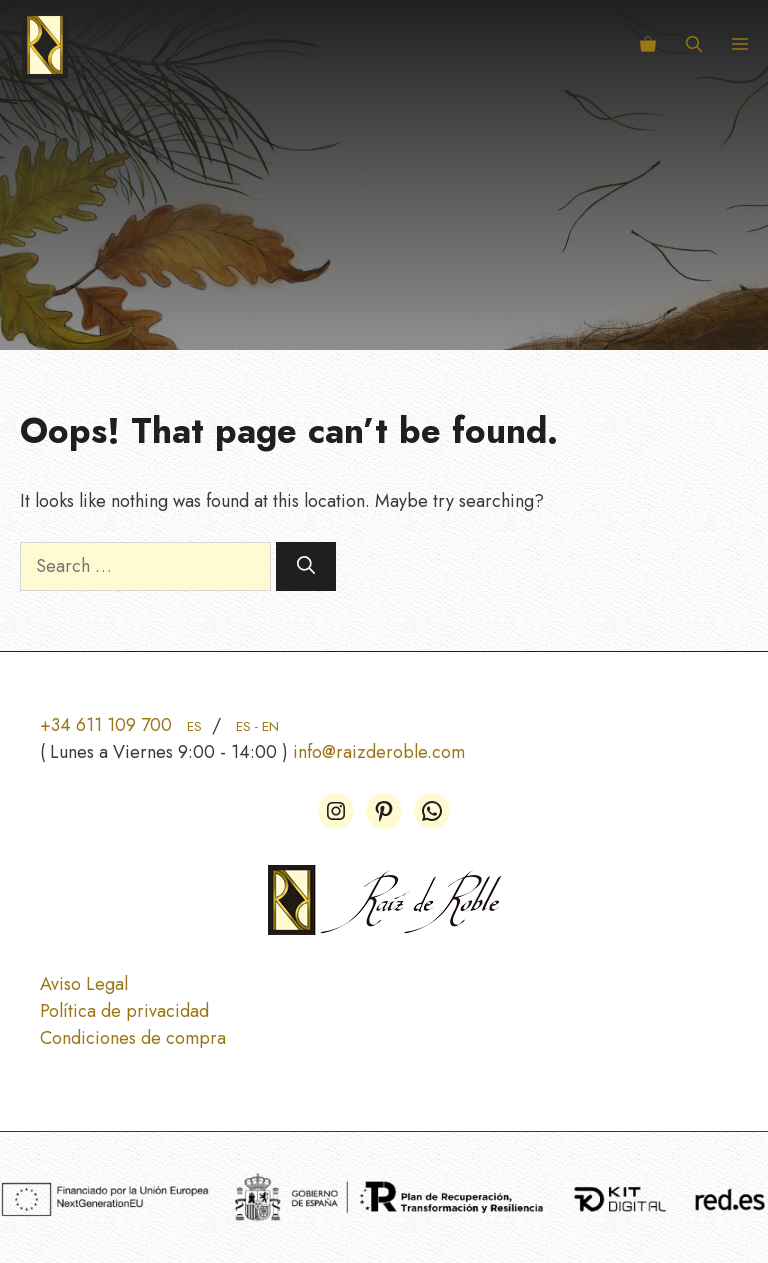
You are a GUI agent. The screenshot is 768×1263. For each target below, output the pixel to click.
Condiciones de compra (133, 1038)
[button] (694, 45)
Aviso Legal (84, 984)
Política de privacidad (124, 1011)
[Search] (306, 566)
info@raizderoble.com (379, 752)
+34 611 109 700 (121, 725)
